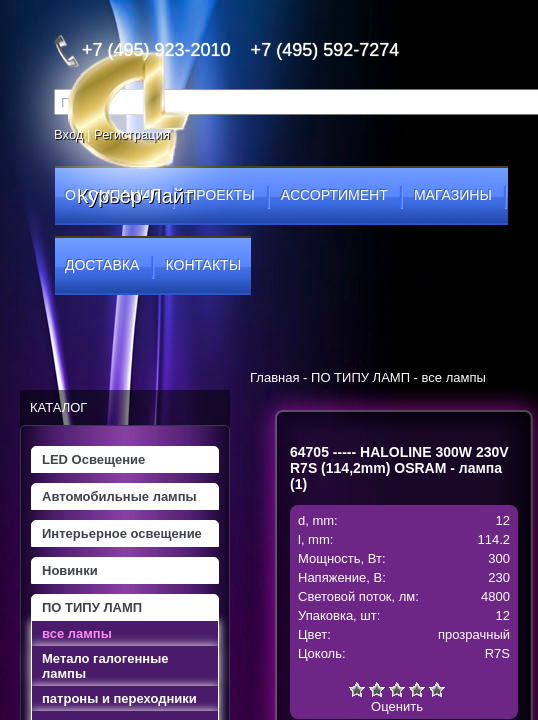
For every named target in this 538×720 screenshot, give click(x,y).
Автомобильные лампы (119, 496)
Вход (68, 134)
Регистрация (132, 134)
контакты (204, 265)
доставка (102, 265)
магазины (453, 195)
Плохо (377, 689)
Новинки (70, 570)
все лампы (77, 633)
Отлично (437, 689)
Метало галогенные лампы (105, 666)
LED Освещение (93, 459)
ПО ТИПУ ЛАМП (92, 607)
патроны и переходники (119, 698)
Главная (274, 377)
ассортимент (334, 195)
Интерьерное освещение (122, 533)
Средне (397, 689)
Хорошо (417, 689)
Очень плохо (357, 689)
